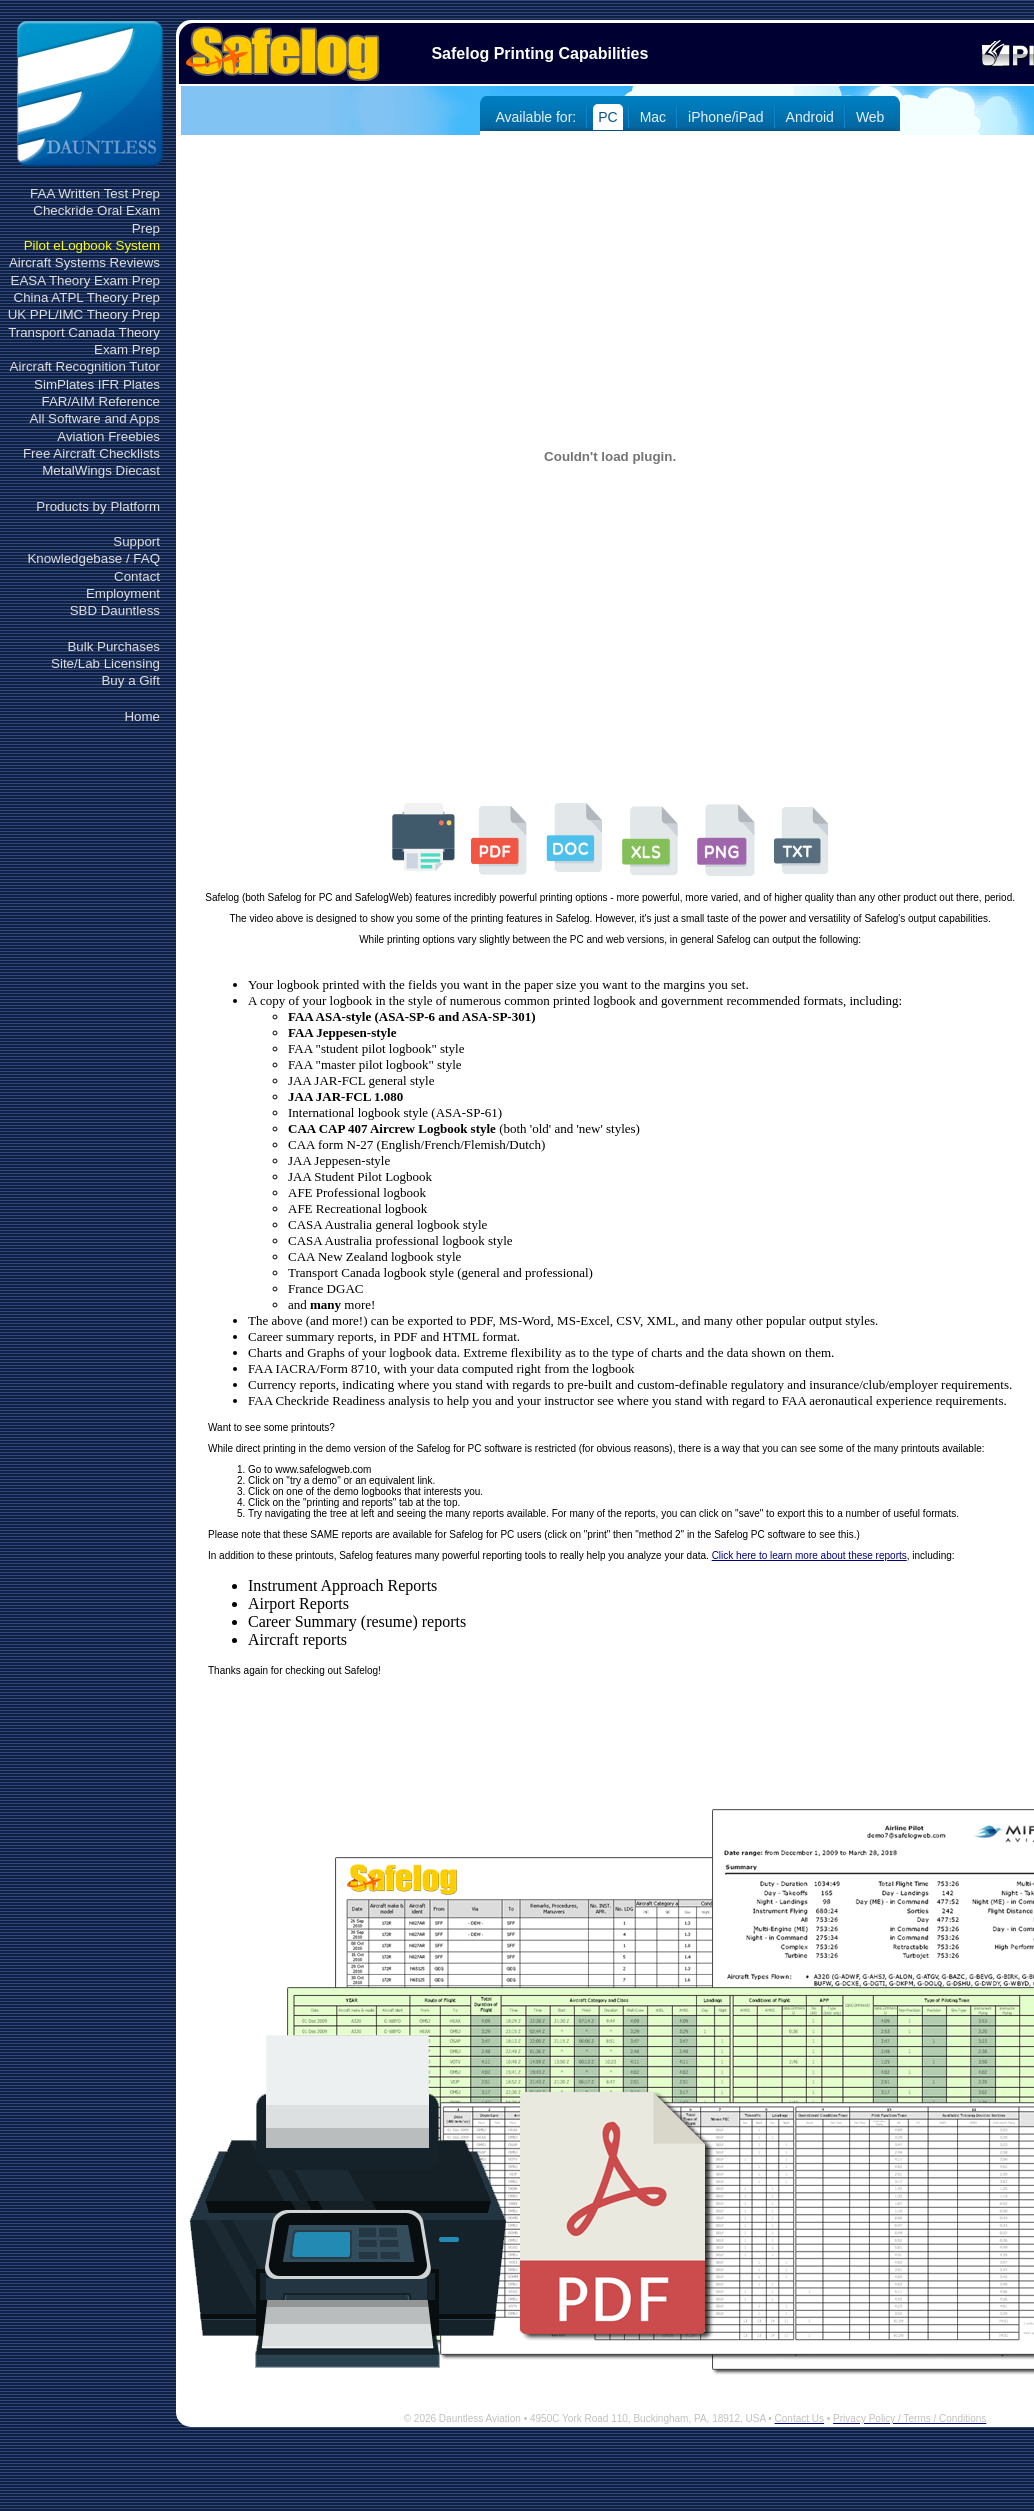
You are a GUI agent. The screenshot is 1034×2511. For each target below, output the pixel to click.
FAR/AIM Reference (100, 401)
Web (870, 117)
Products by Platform (98, 506)
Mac (653, 117)
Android (810, 117)
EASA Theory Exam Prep (85, 280)
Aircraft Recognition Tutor (85, 366)
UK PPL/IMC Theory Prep (84, 314)
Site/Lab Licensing (105, 663)
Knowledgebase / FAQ (93, 558)
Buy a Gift (130, 680)
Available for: (536, 117)
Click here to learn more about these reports (809, 1555)
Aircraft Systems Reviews (84, 262)
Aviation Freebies (108, 436)
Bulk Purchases (113, 646)
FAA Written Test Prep (95, 193)
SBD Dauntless (115, 610)
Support (136, 541)
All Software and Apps (95, 418)
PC (607, 117)
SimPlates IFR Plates (97, 384)
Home (142, 716)
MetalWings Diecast (101, 470)
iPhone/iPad (726, 117)
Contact (137, 576)
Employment (123, 593)
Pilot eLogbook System (92, 245)
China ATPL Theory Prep (87, 297)
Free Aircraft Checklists (91, 453)
